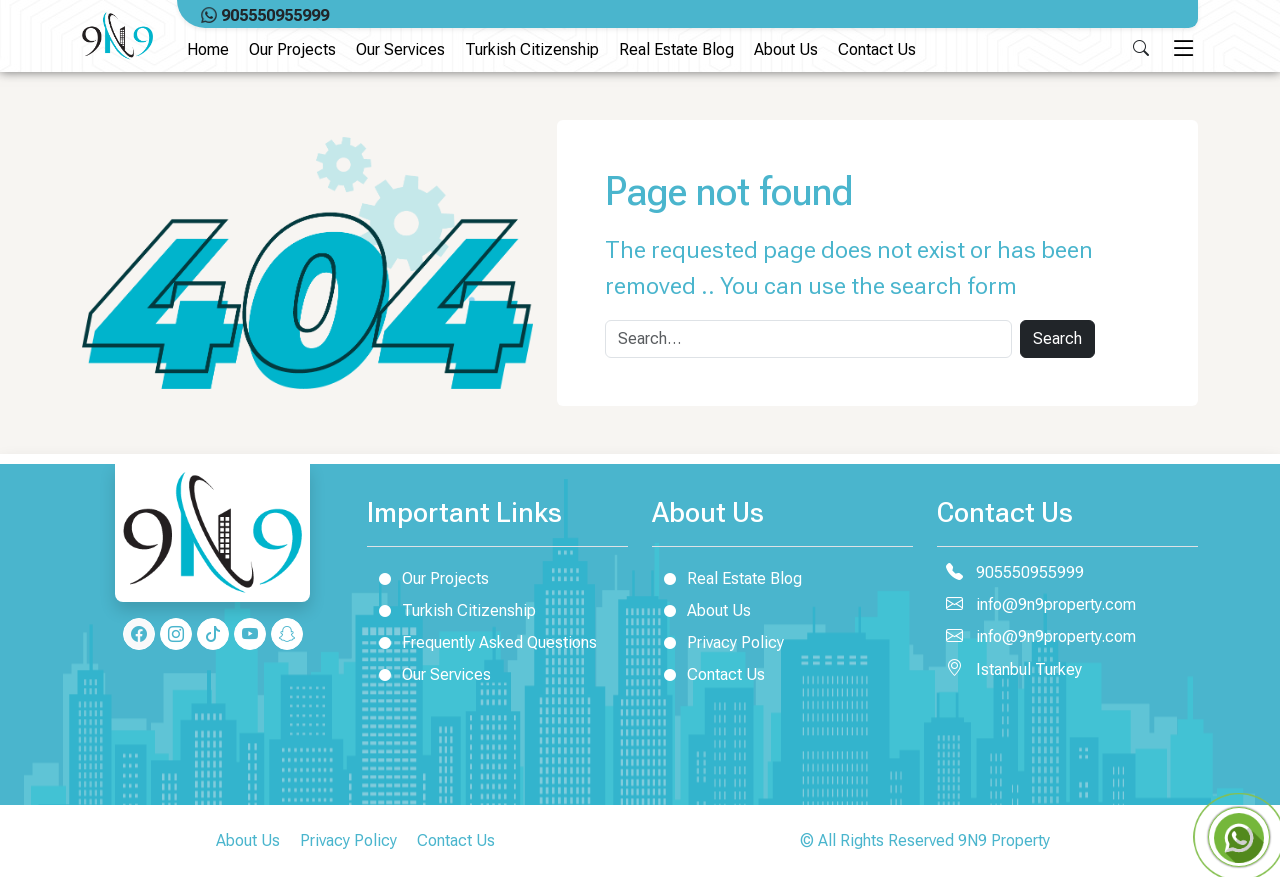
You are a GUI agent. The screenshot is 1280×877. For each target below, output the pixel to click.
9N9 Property (1004, 840)
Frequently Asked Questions (482, 642)
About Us (786, 49)
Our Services (400, 49)
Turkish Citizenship (532, 49)
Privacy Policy (718, 642)
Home (208, 49)
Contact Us (877, 49)
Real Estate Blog (676, 49)
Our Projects (292, 49)
